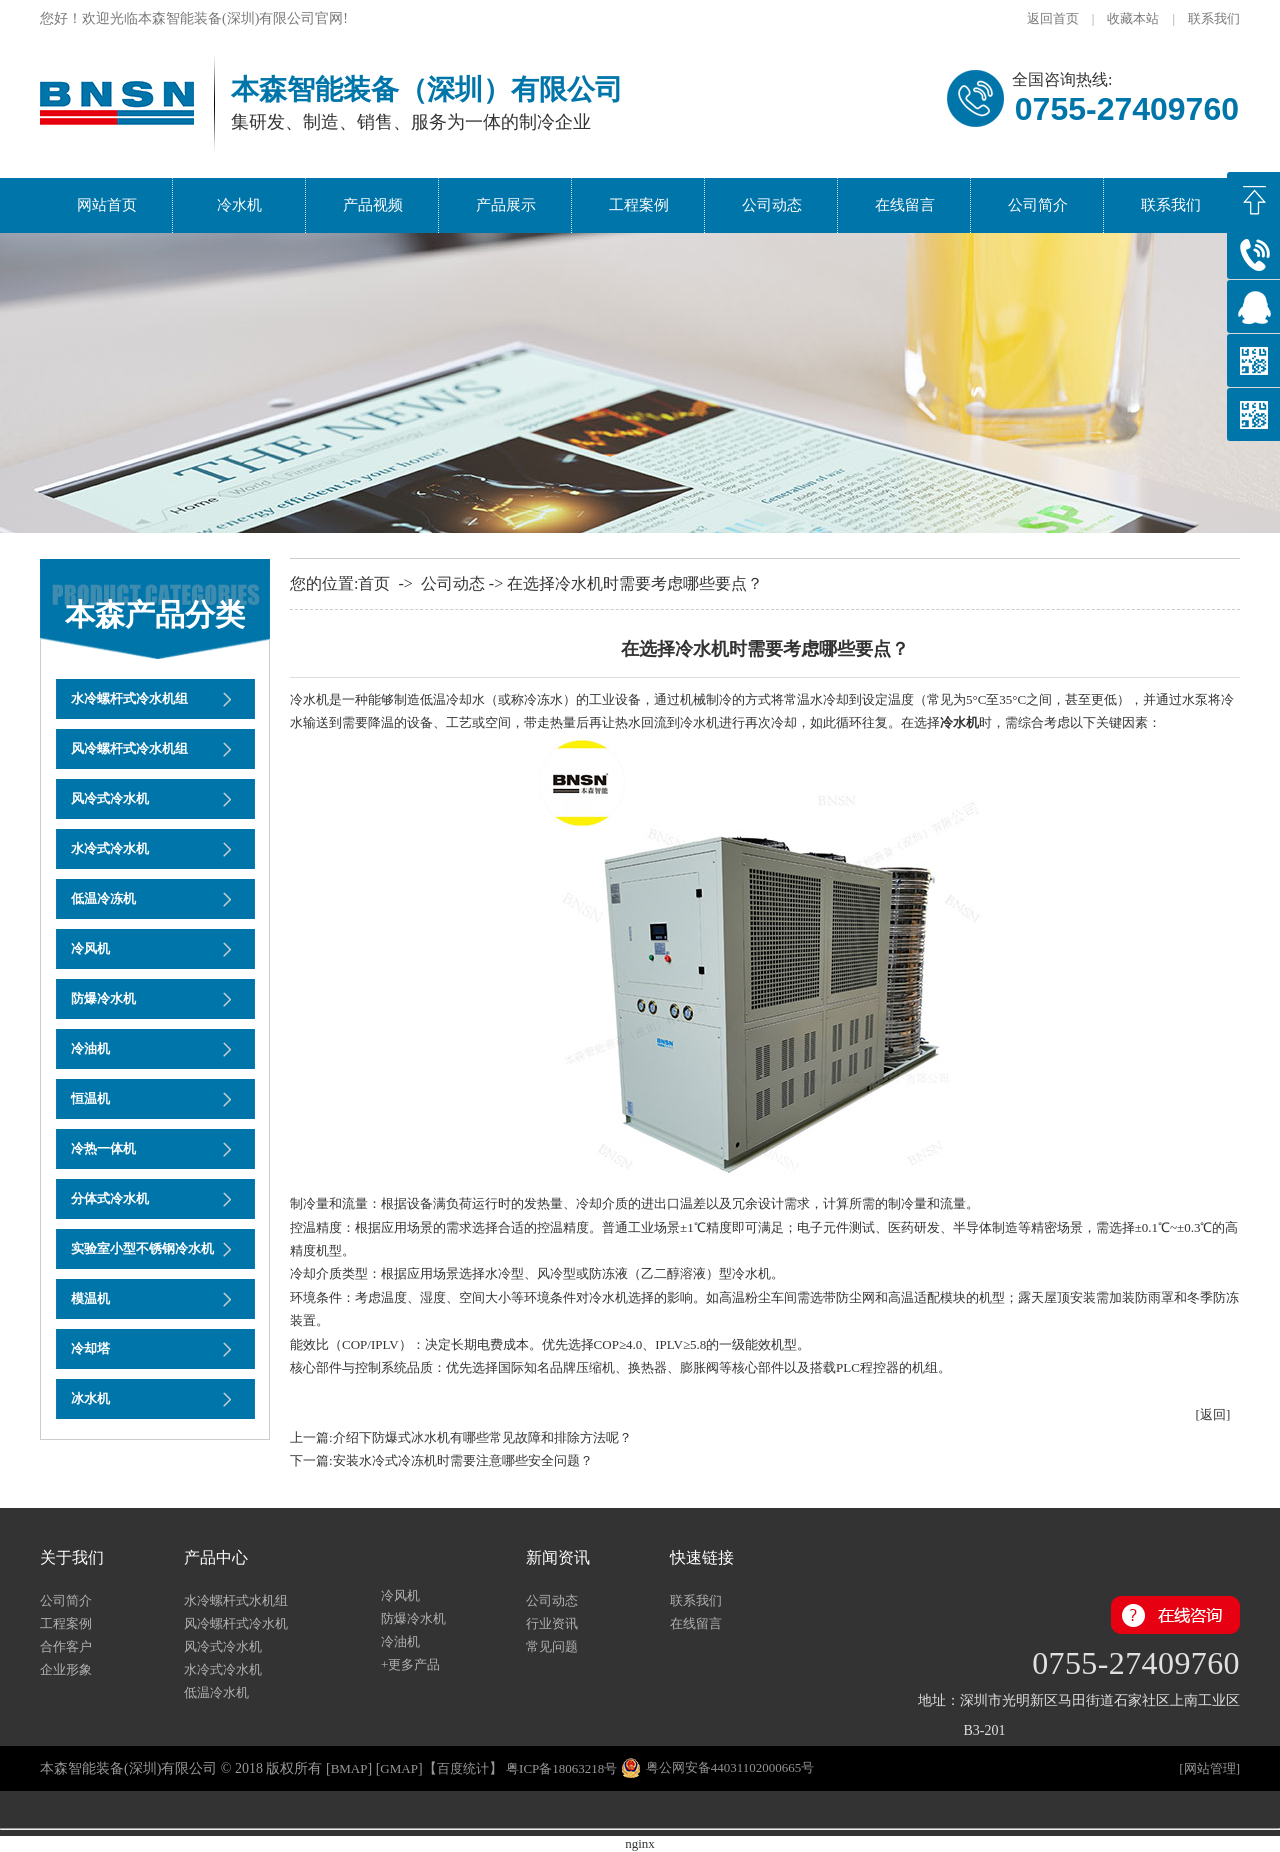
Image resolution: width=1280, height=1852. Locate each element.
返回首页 (1053, 18)
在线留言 (905, 205)
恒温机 (90, 1098)
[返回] (1213, 1414)
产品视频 (373, 205)
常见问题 (552, 1646)
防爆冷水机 (103, 998)
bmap (349, 1768)
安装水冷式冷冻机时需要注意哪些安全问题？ (463, 1460)
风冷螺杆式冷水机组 (129, 748)
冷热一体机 (103, 1148)
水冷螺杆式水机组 (236, 1600)
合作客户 (66, 1646)
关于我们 (72, 1557)
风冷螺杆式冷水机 (242, 1623)
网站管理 (1210, 1768)
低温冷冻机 (103, 898)
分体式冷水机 (110, 1198)
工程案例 (639, 205)
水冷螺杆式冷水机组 (129, 698)
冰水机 (90, 1398)
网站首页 (107, 205)
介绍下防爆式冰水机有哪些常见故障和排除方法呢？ (482, 1437)
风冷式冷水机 (110, 798)
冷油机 (90, 1048)
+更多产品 (410, 1664)
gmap (399, 1768)
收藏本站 (1133, 18)
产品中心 (216, 1557)
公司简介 (1038, 205)
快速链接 (702, 1557)
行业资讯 (552, 1623)
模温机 (90, 1298)
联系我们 (1214, 18)
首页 (374, 583)
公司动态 (772, 205)
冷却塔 (90, 1348)
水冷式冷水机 (110, 848)
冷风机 (90, 948)
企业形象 (66, 1669)
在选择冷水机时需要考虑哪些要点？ (635, 583)
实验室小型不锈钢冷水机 (142, 1248)
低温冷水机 (216, 1692)
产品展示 (506, 205)
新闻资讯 (558, 1557)
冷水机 (239, 205)
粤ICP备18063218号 (561, 1768)
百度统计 (463, 1768)
